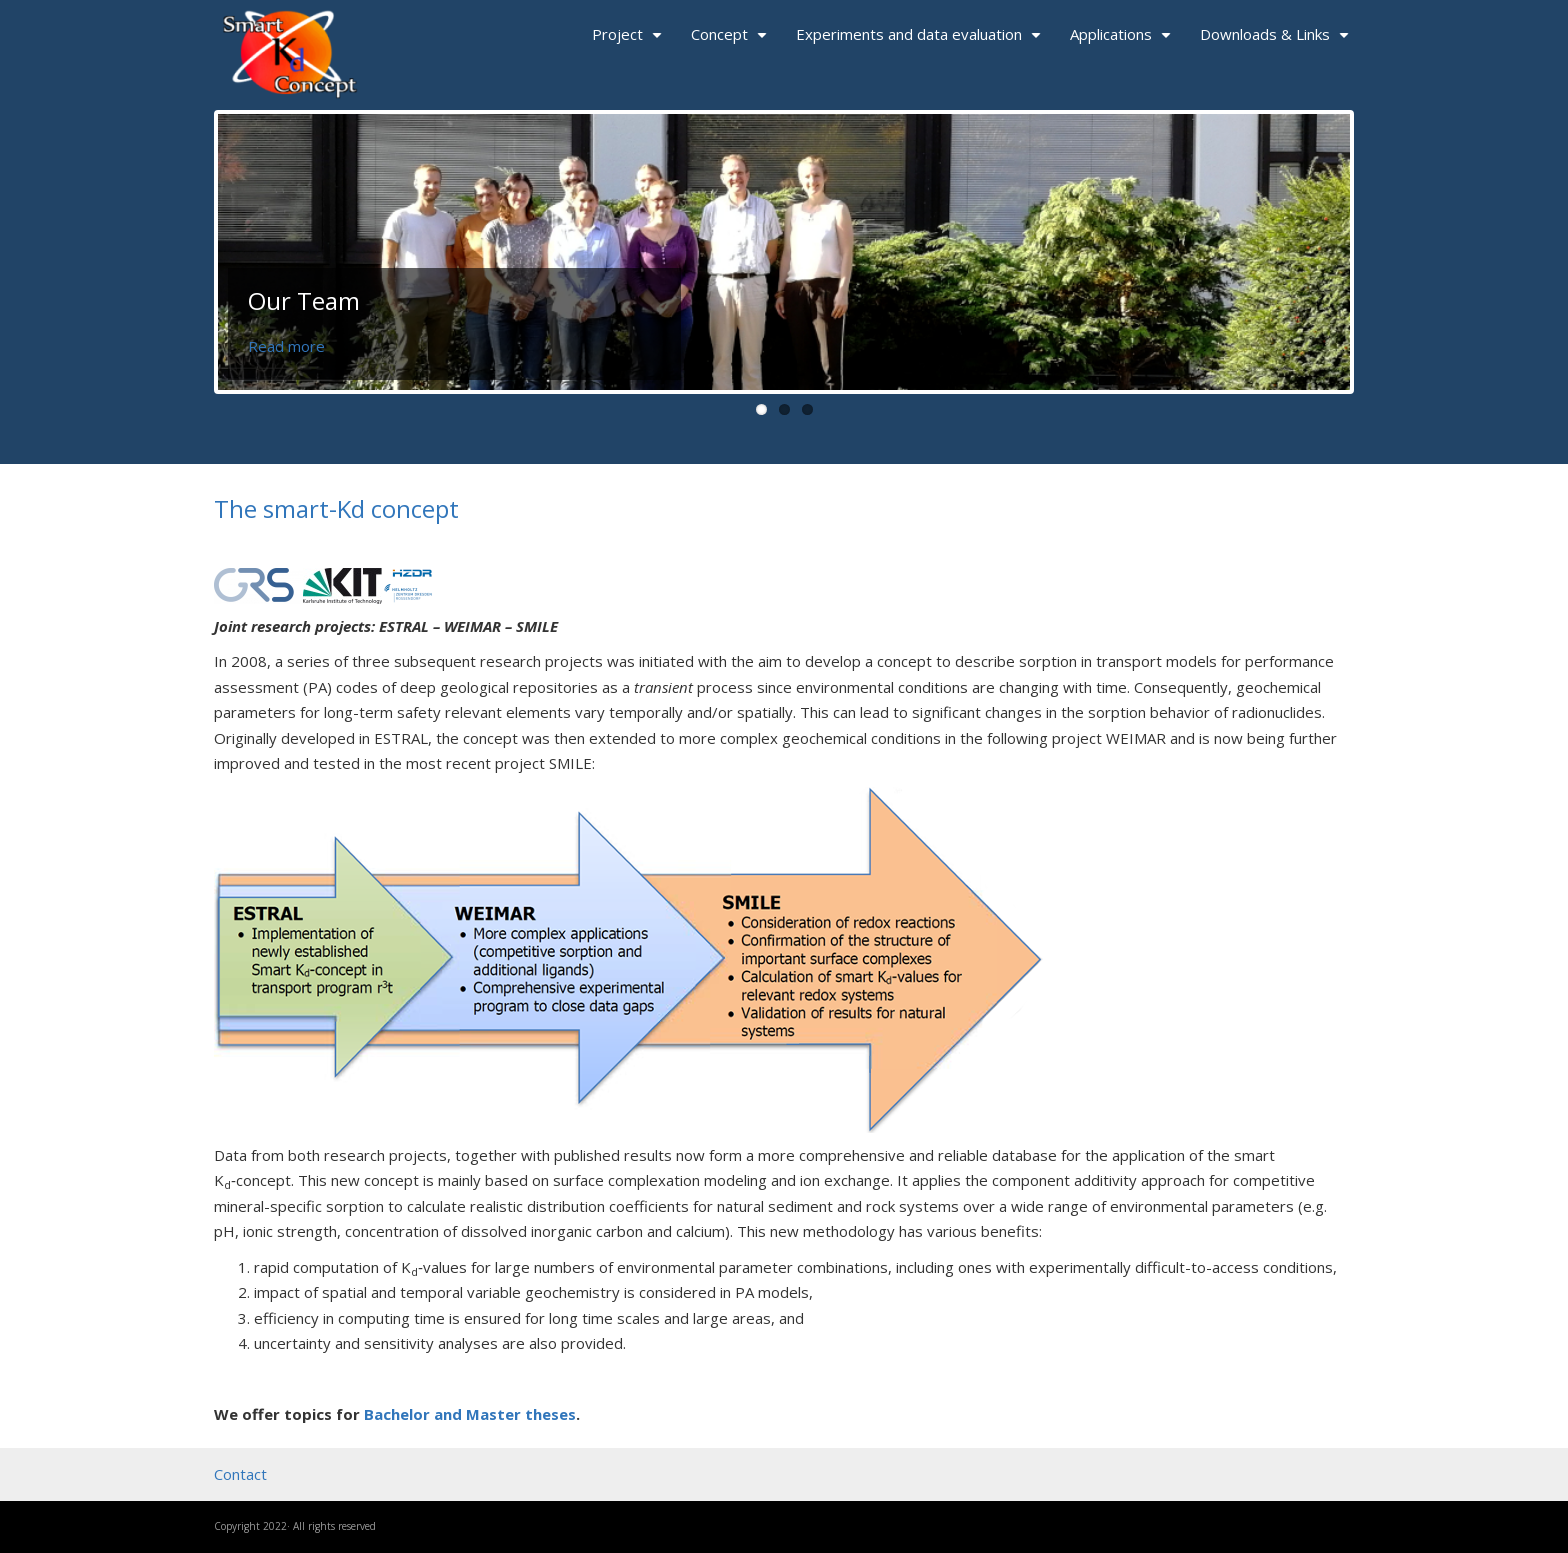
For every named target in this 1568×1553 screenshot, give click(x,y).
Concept (731, 41)
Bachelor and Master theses (470, 1414)
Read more (286, 346)
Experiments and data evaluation (921, 41)
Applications (1123, 41)
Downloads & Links (1277, 41)
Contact (240, 1474)
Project (629, 41)
